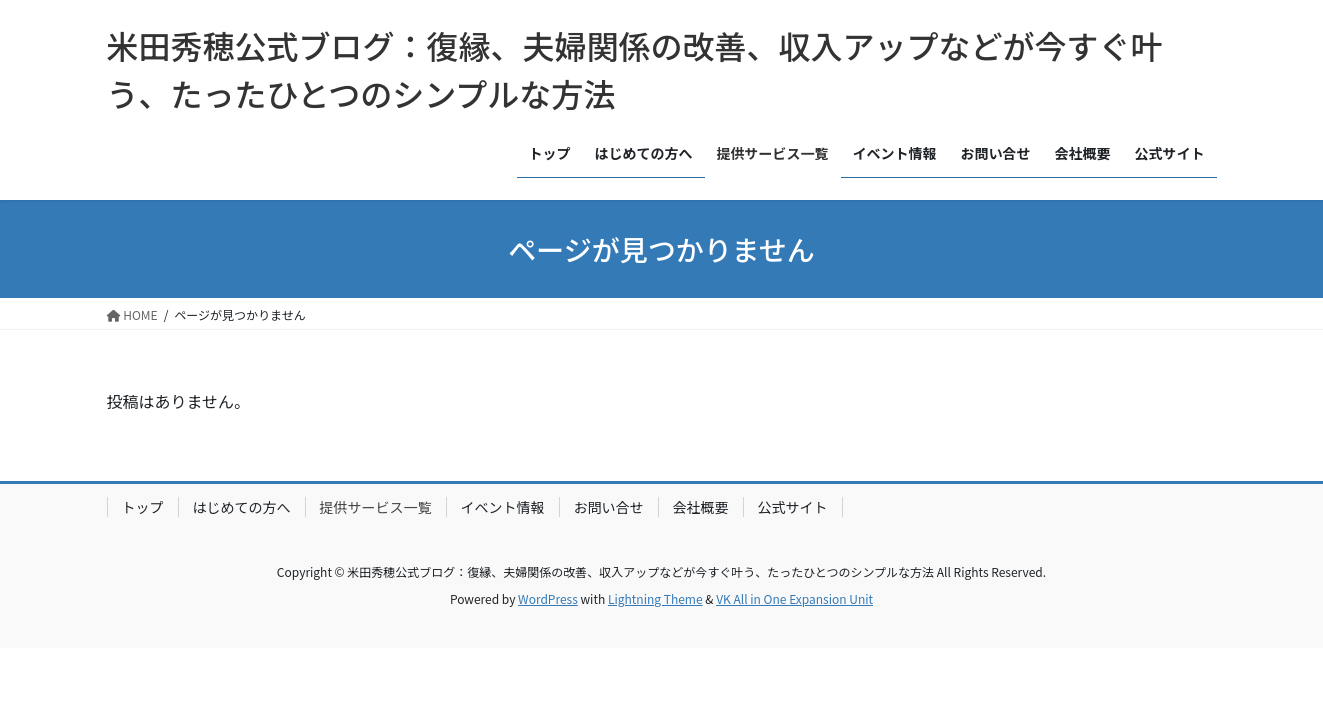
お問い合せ (609, 507)
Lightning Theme (655, 598)
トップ (143, 507)
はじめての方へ (242, 507)
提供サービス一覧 (376, 507)
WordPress (548, 598)
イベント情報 (503, 507)
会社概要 (701, 507)
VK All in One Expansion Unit (794, 598)
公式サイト (793, 507)
